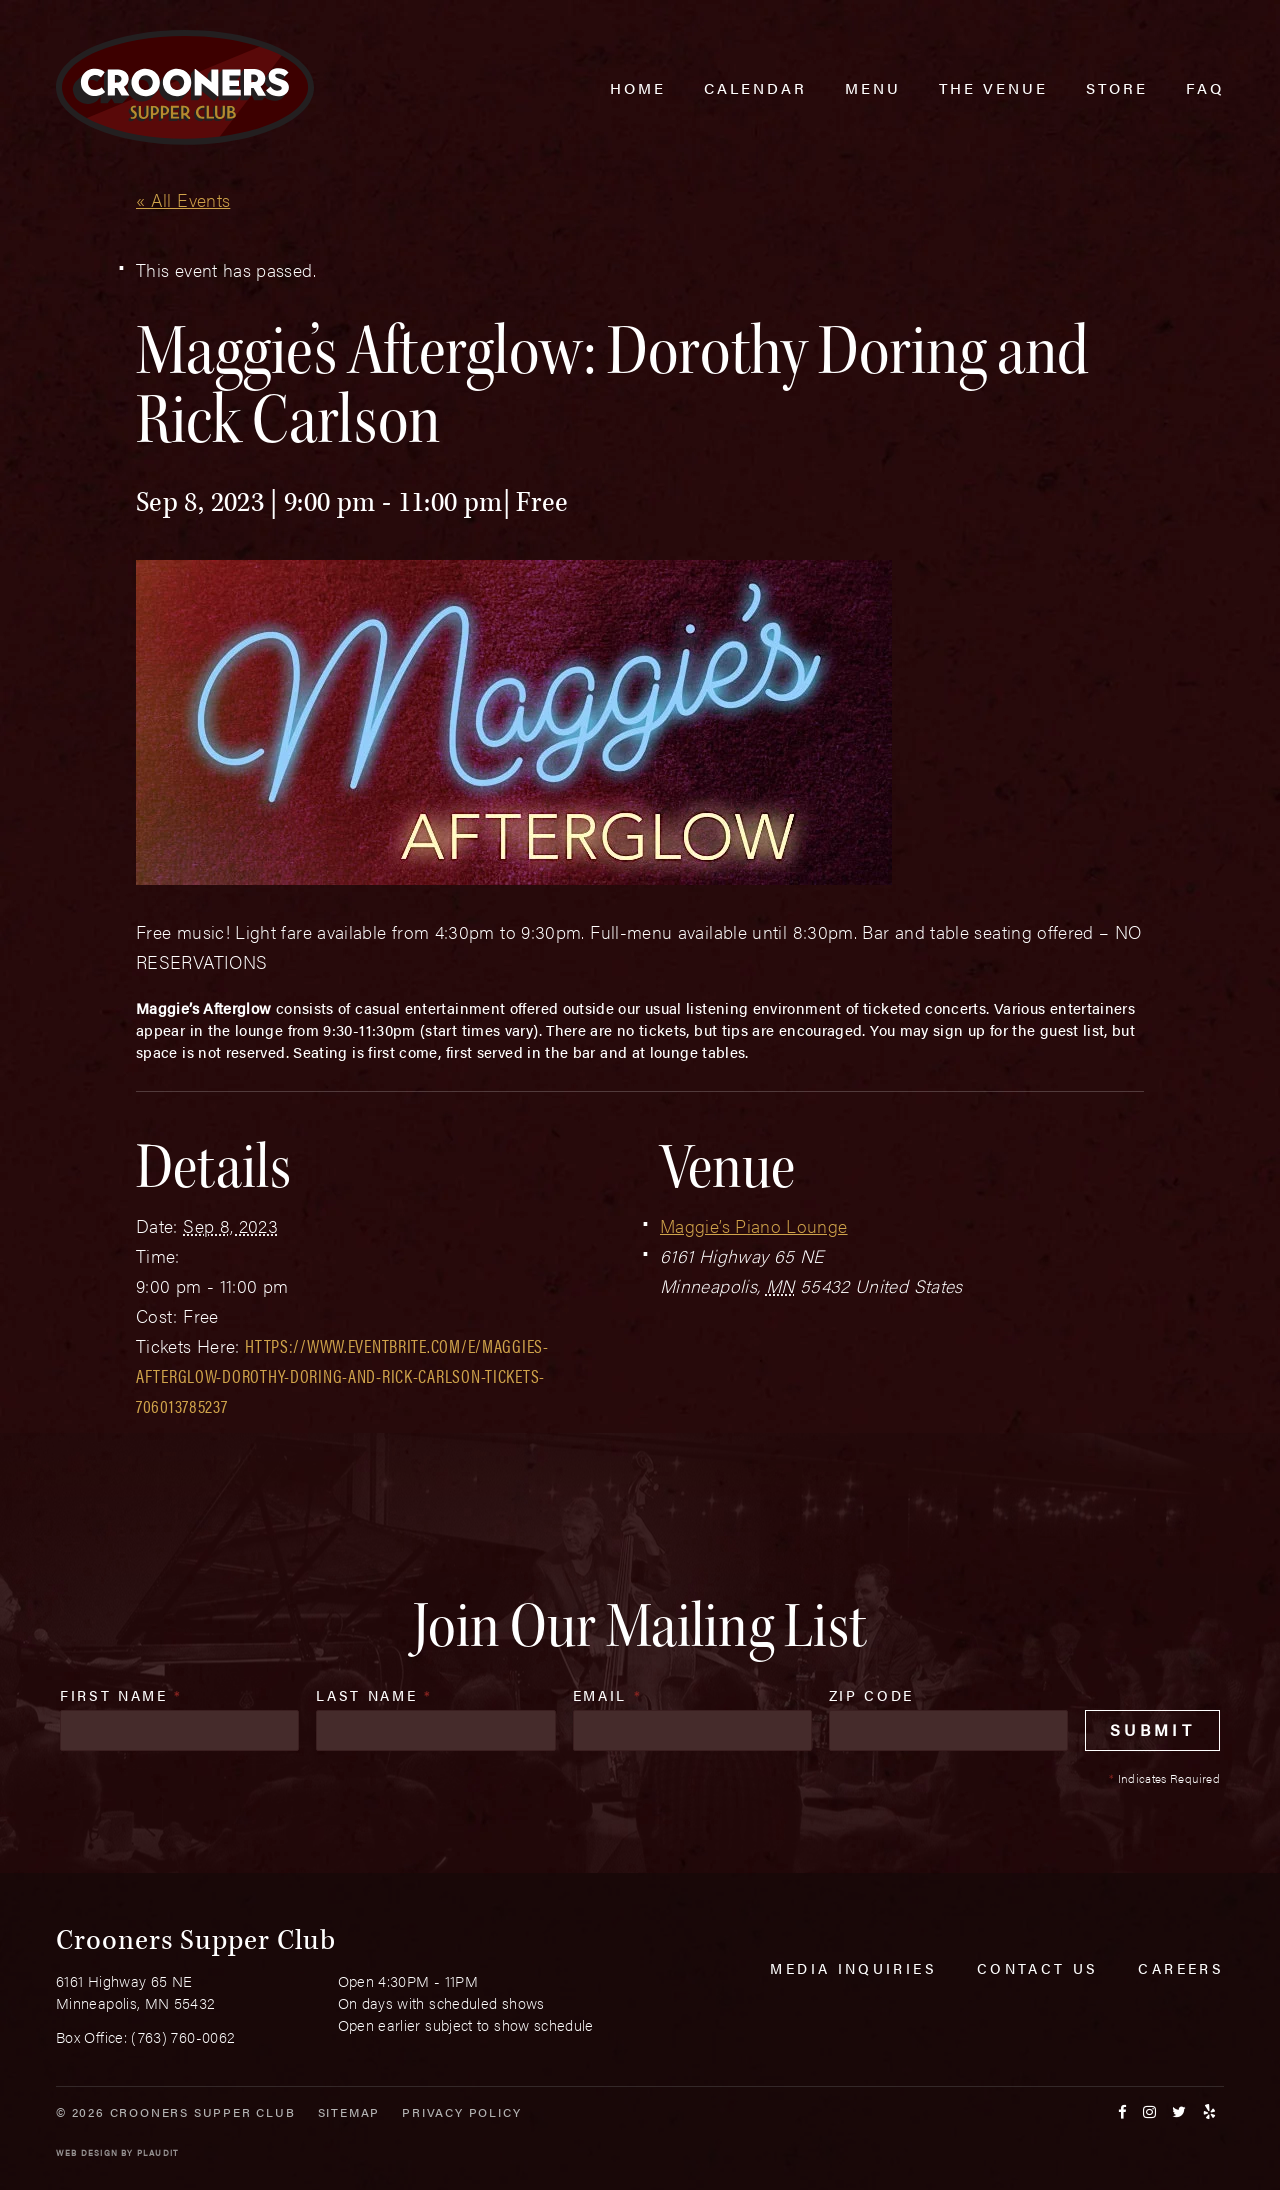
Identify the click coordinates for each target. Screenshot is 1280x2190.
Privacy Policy (461, 2112)
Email (608, 1695)
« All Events (183, 199)
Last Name (374, 1695)
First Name (121, 1695)
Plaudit (158, 2152)
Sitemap (349, 2112)
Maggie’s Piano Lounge (754, 1225)
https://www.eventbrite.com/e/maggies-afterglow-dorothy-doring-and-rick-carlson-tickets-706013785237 (342, 1375)
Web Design (87, 2152)
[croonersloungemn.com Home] (185, 87)
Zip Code (871, 1695)
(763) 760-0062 (183, 2036)
